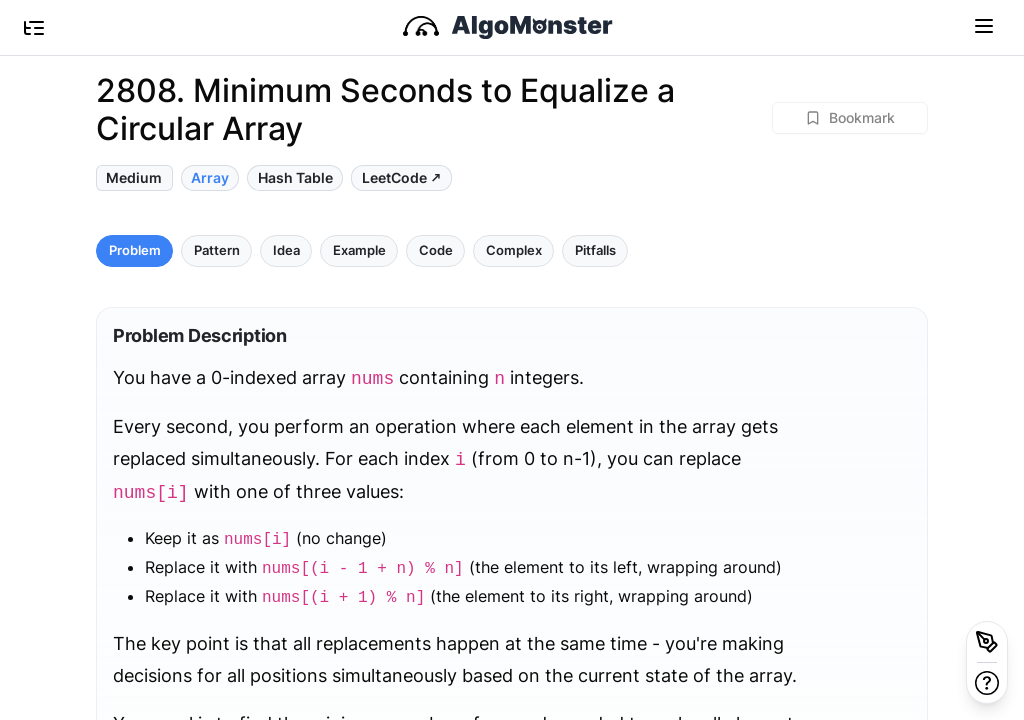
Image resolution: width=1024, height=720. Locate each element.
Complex (514, 250)
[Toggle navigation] (984, 25)
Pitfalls (595, 250)
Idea (286, 250)
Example (359, 250)
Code (436, 250)
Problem (135, 250)
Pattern (217, 250)
